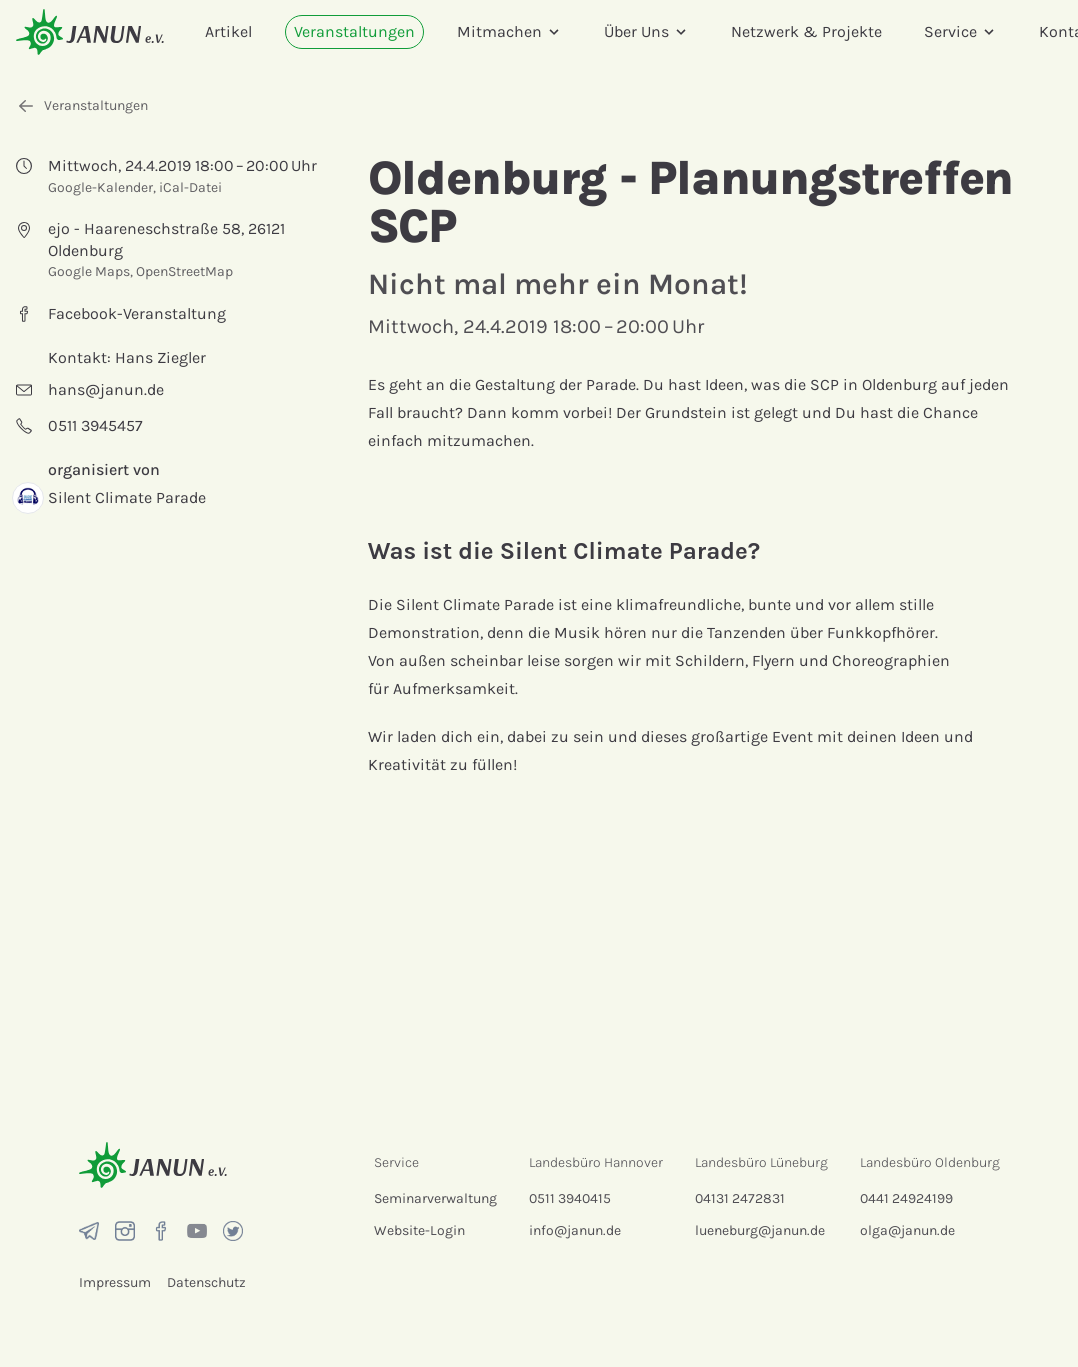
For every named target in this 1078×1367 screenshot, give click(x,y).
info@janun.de (575, 1230)
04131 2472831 (740, 1198)
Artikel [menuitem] (228, 31)
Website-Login (419, 1230)
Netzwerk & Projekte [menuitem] (806, 31)
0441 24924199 (906, 1198)
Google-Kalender (100, 187)
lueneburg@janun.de (760, 1230)
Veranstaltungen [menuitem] (354, 31)
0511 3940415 (570, 1198)
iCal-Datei (190, 187)
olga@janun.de (907, 1230)
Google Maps (89, 271)
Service (960, 31)
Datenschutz (206, 1282)
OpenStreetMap (184, 271)
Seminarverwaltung (435, 1198)
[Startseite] (90, 31)
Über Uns (646, 31)
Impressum (115, 1282)
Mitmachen (509, 31)
